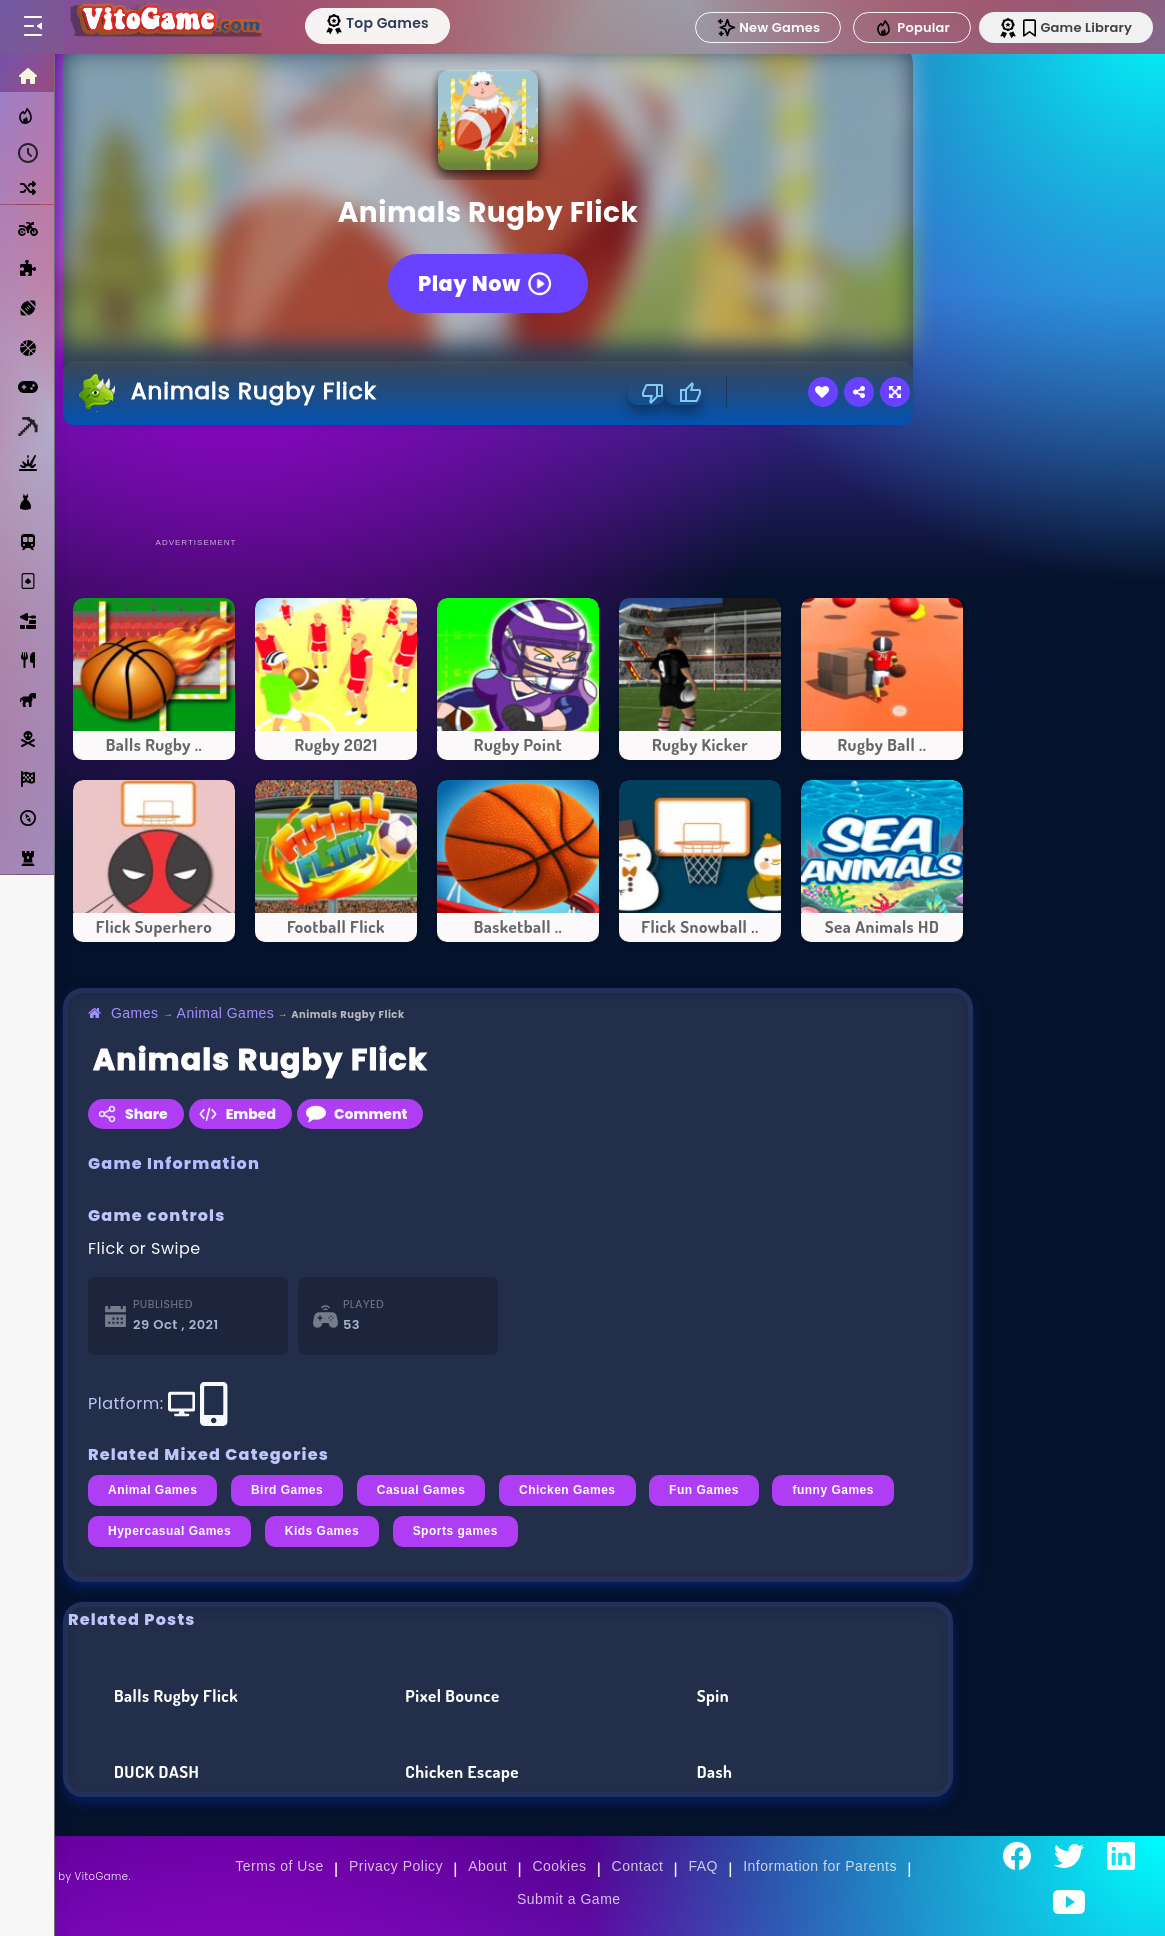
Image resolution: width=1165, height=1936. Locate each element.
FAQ (704, 1866)
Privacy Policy (396, 1866)
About (487, 1866)
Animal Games (226, 1013)
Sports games (455, 1531)
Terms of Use (279, 1866)
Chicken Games (567, 1490)
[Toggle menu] (32, 27)
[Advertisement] (518, 480)
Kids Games (322, 1531)
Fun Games (704, 1490)
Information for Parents (820, 1866)
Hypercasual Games (169, 1531)
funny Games (832, 1490)
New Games (768, 27)
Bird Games (287, 1490)
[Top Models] (378, 23)
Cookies (559, 1866)
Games (135, 1013)
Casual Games (421, 1490)
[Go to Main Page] (164, 27)
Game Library (1077, 27)
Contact (638, 1866)
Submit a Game (569, 1899)
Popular (912, 28)
